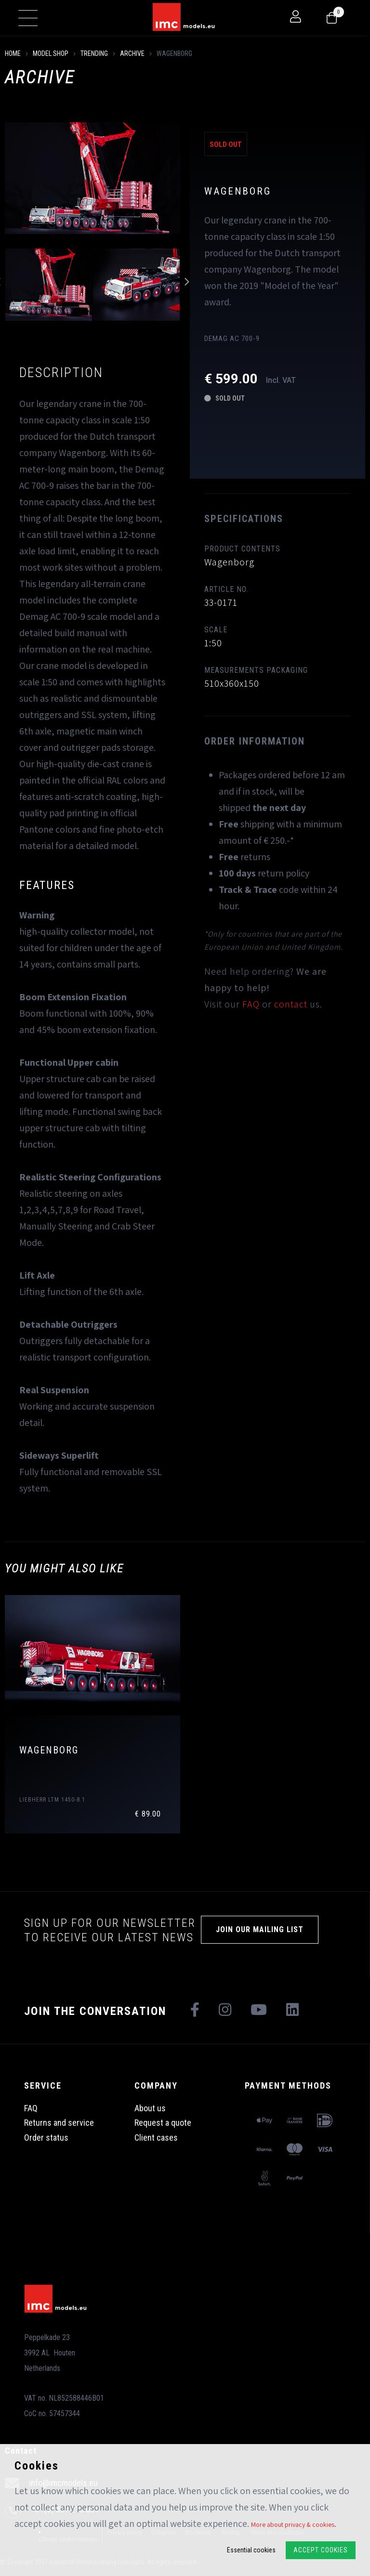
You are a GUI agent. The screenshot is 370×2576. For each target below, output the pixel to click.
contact (290, 1004)
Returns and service (59, 2123)
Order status (46, 2137)
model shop (50, 53)
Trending (94, 53)
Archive (132, 53)
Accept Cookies (320, 2550)
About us (150, 2108)
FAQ (251, 1004)
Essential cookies (251, 2550)
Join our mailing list (260, 1929)
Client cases (156, 2137)
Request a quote (162, 2123)
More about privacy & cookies (292, 2524)
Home (13, 53)
